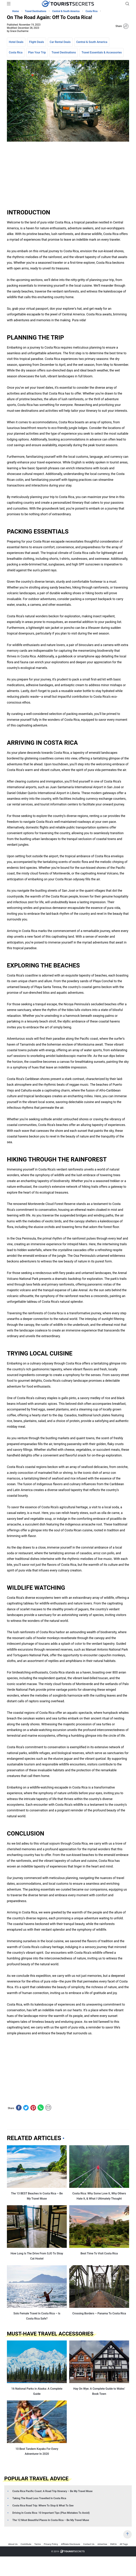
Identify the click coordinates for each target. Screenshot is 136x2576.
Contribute (26, 2544)
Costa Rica (15, 52)
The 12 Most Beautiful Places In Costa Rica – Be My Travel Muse (50, 2520)
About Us (13, 2544)
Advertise (102, 2544)
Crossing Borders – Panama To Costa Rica (99, 2313)
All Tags (124, 2544)
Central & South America (91, 42)
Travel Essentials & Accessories (101, 52)
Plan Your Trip (37, 52)
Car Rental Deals (60, 42)
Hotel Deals (16, 42)
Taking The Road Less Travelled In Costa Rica (39, 2498)
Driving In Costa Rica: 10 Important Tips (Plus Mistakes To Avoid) (51, 2512)
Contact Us (89, 2544)
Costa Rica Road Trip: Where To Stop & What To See (42, 2505)
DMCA (113, 2544)
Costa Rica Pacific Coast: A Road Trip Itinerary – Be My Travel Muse (52, 2491)
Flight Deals (36, 42)
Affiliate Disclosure (70, 2544)
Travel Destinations (64, 52)
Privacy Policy (51, 2544)
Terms (37, 2544)
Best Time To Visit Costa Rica (99, 2253)
